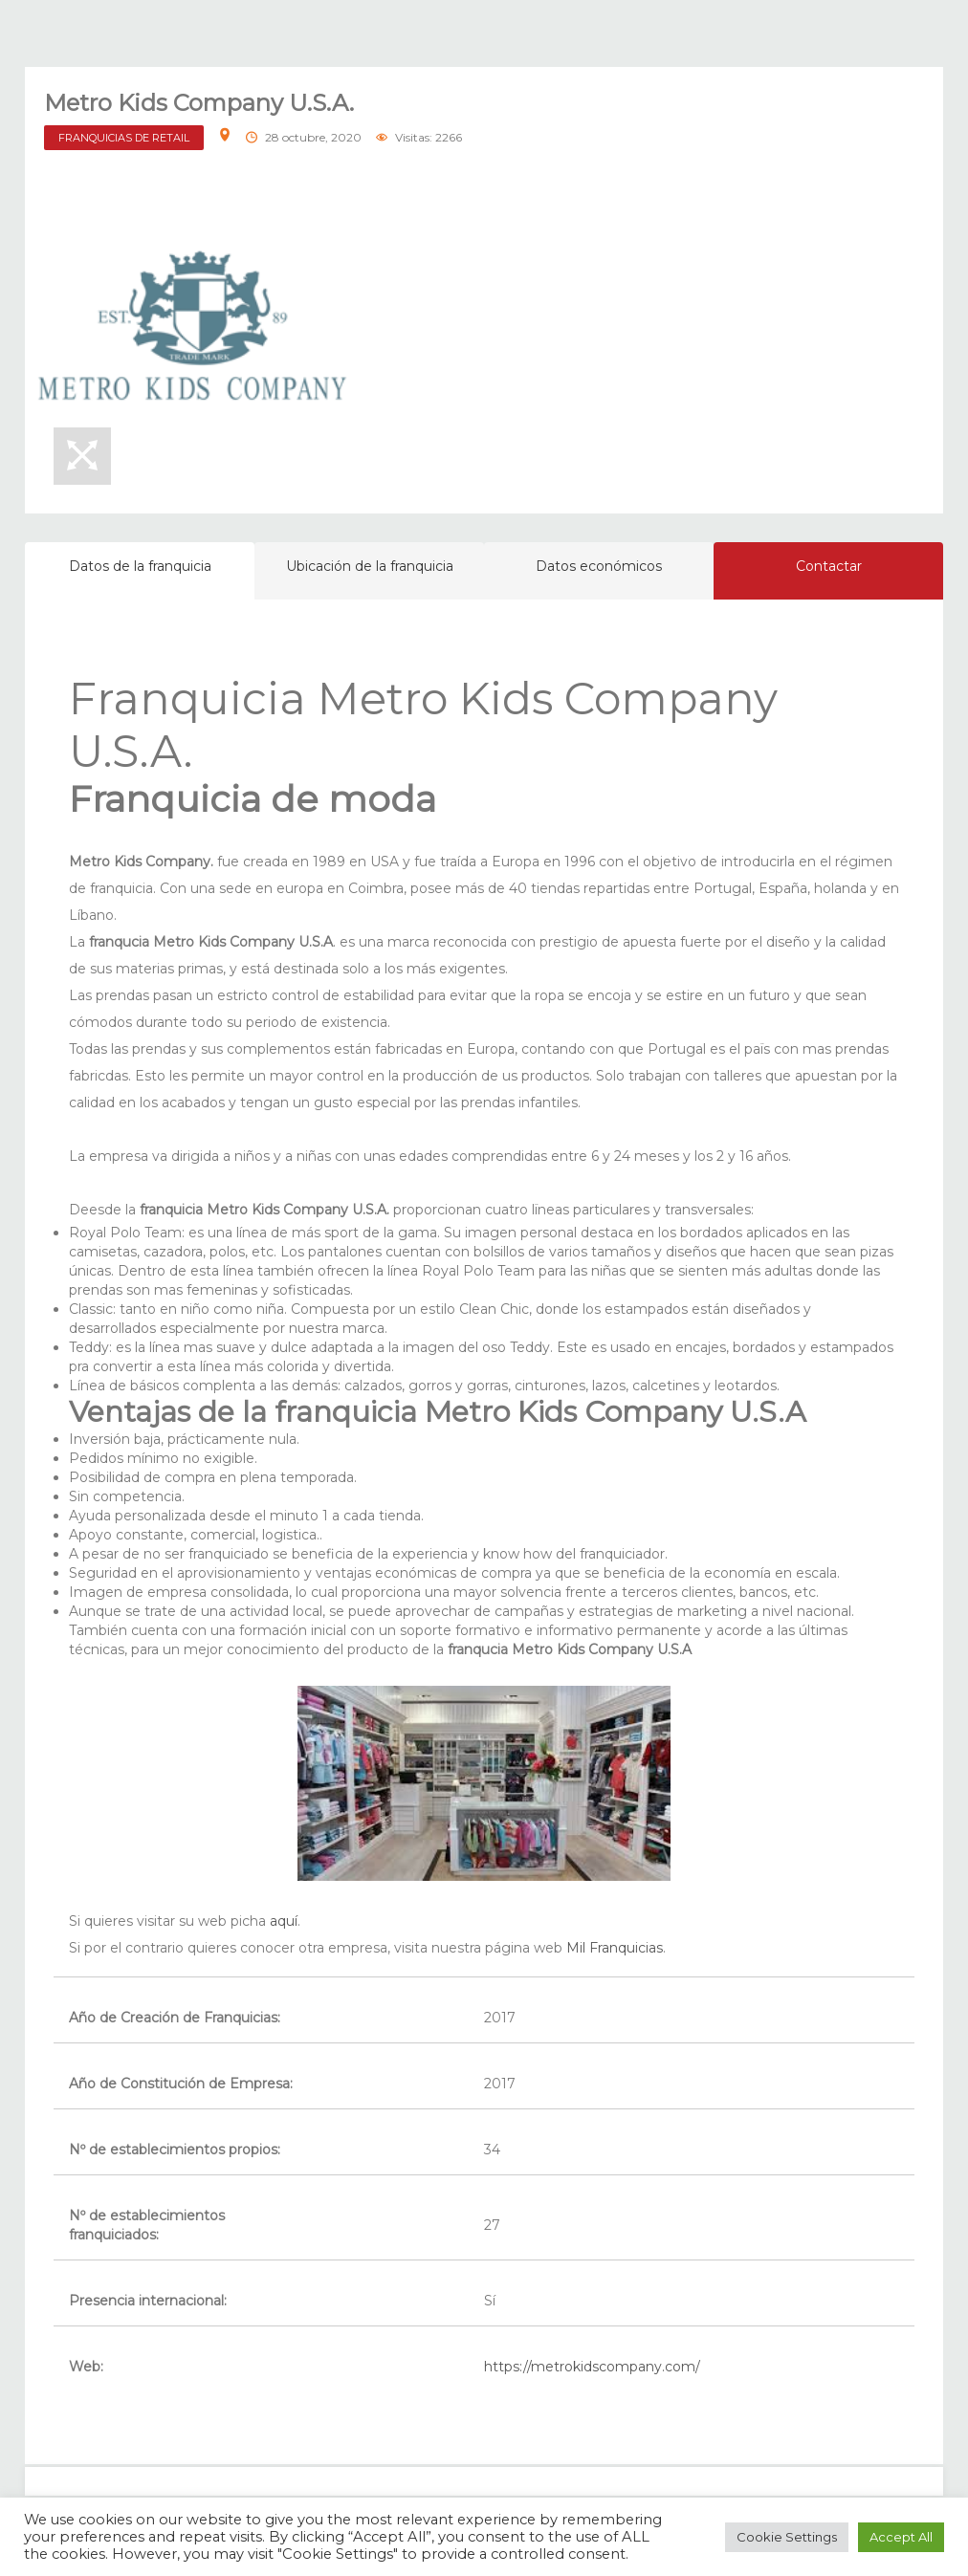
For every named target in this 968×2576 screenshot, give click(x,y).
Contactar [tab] (829, 566)
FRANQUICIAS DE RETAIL (123, 137)
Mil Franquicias (614, 1947)
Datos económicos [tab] (599, 566)
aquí (283, 1921)
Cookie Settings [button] (787, 2536)
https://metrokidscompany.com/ (592, 2366)
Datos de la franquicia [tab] (140, 566)
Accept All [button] (901, 2536)
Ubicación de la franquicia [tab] (369, 566)
